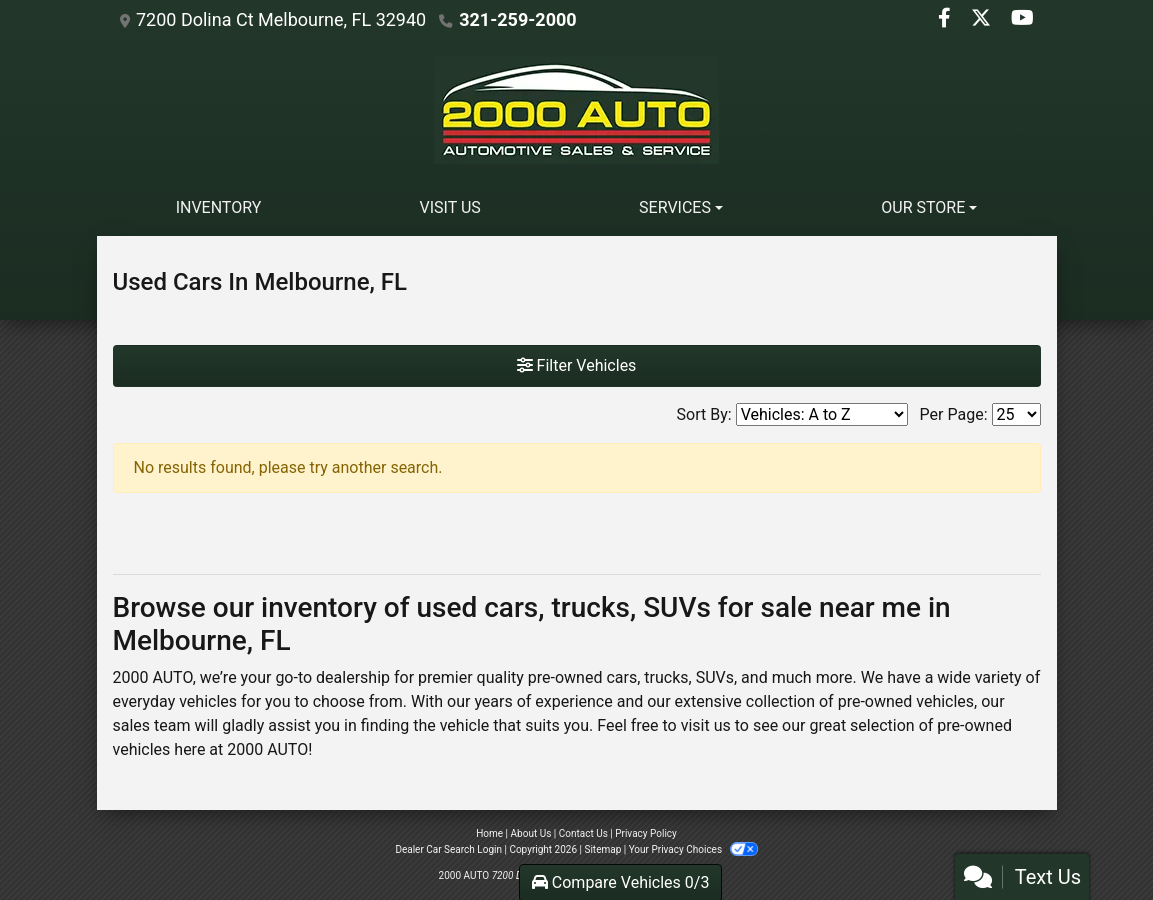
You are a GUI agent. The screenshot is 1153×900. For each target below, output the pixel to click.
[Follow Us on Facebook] (946, 19)
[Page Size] (1016, 414)
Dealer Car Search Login (448, 849)
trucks (666, 677)
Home (489, 833)
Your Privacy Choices (693, 849)
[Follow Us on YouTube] (1022, 19)
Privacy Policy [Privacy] (646, 833)
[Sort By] (822, 414)
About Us (531, 833)
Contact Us (583, 833)
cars (621, 677)
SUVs (715, 677)
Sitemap (602, 849)
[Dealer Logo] (577, 110)
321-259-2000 (517, 19)
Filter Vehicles (577, 365)
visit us (706, 725)
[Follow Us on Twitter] (983, 19)
